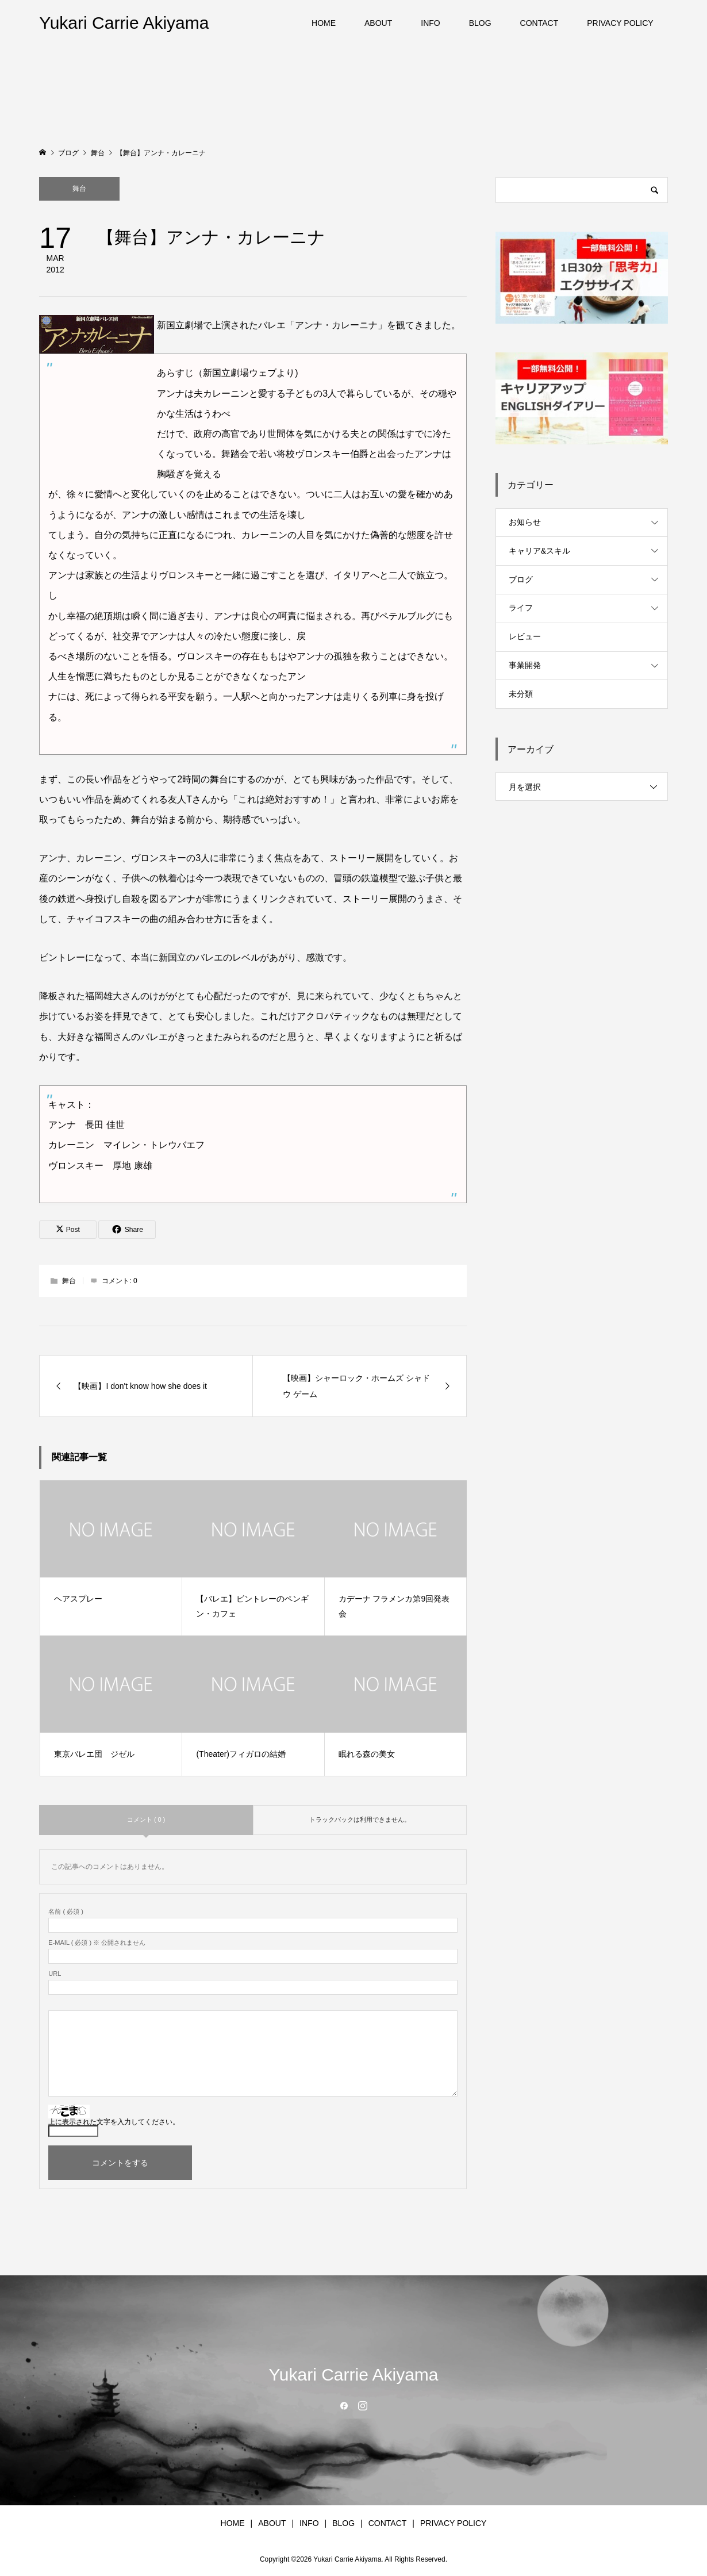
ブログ (521, 579)
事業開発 (525, 665)
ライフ (521, 607)
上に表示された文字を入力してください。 (113, 2122)
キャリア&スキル (539, 550)
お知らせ (525, 522)
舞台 (79, 189)
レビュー (525, 636)
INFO (430, 23)
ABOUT (378, 23)
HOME (324, 23)
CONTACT (539, 23)
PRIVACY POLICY (620, 23)
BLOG (480, 23)
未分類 (521, 693)
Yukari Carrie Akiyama (124, 22)
